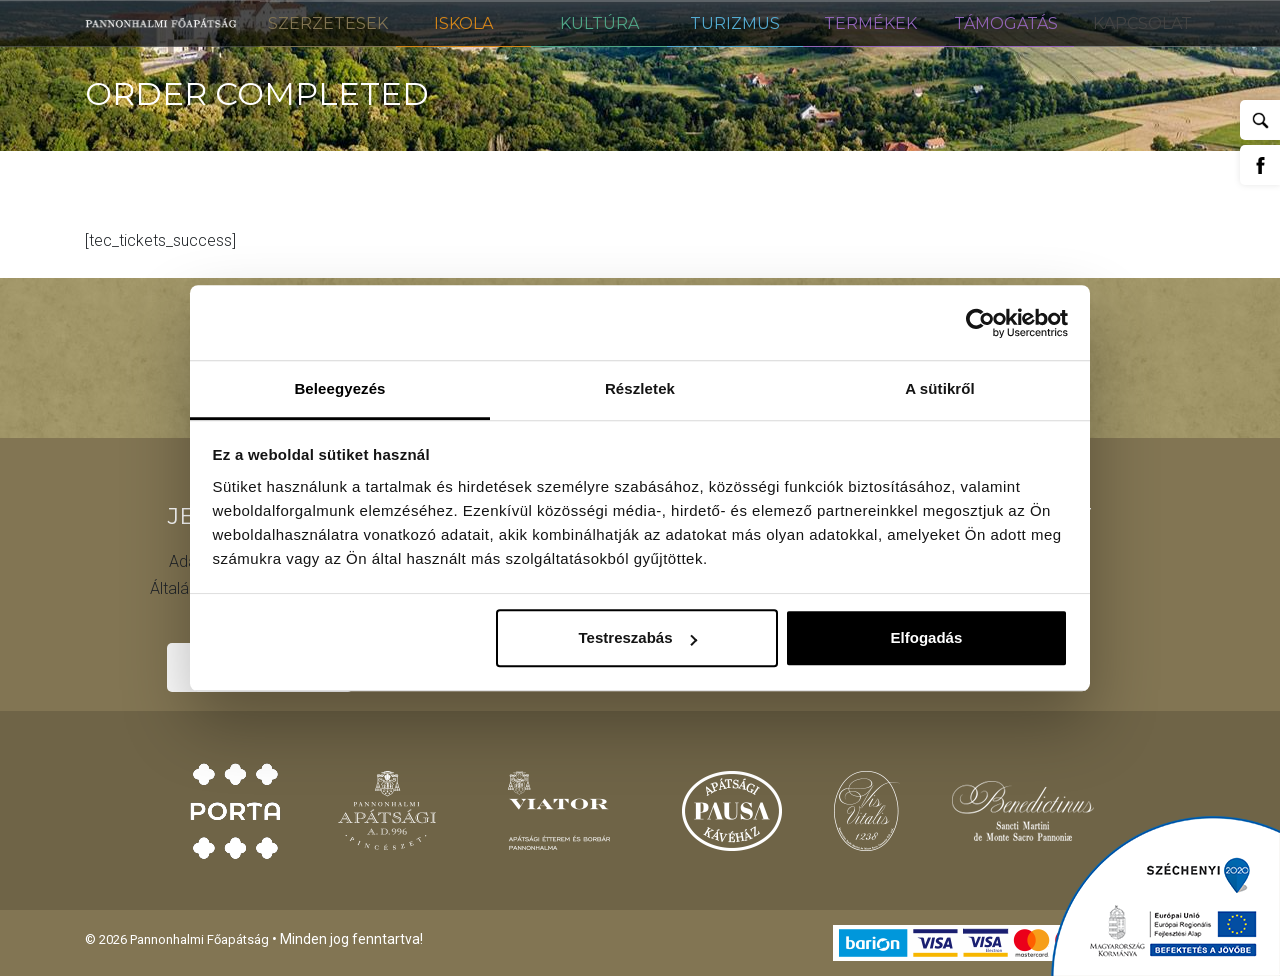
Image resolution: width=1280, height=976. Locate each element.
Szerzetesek (328, 23)
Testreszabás (638, 637)
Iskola (463, 23)
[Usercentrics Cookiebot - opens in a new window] (980, 323)
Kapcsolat (1142, 23)
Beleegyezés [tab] (339, 388)
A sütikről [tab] (940, 388)
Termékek (870, 23)
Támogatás (1006, 23)
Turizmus (735, 23)
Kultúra (599, 23)
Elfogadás (927, 637)
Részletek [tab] (640, 388)
